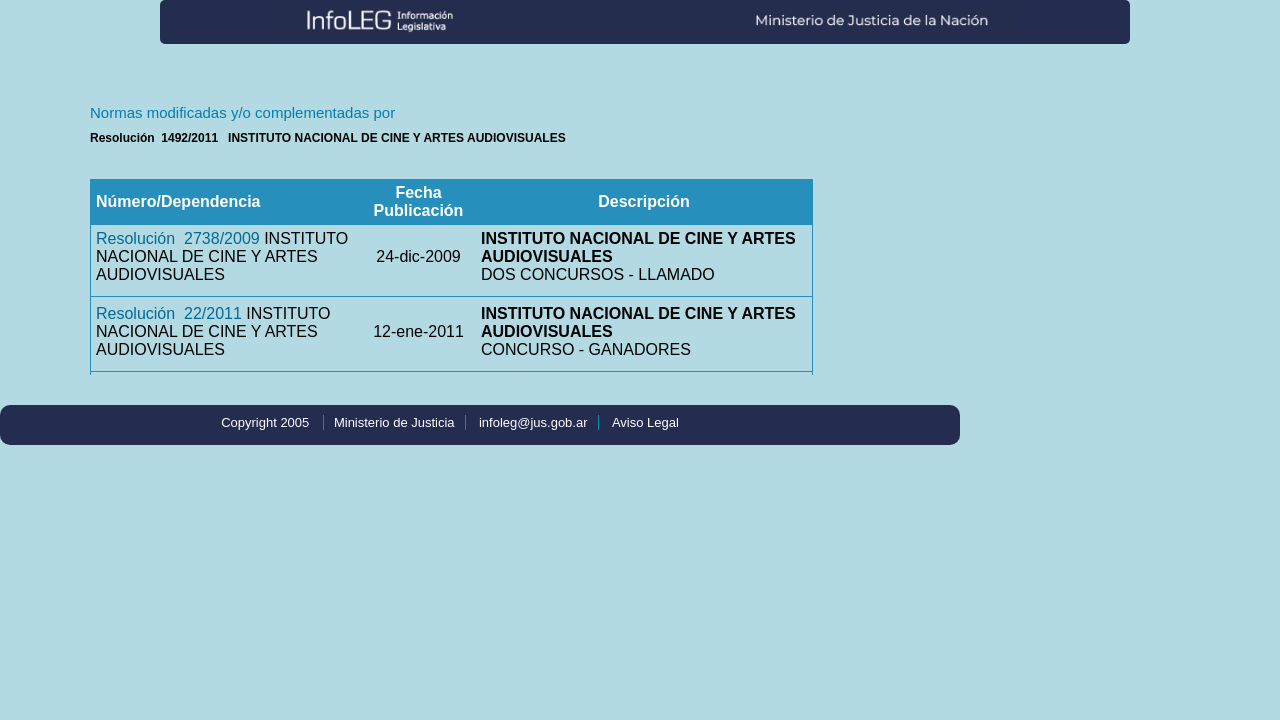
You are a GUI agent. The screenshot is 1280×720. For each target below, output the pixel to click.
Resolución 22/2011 (169, 313)
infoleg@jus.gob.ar (533, 422)
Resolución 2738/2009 (178, 238)
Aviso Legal (645, 422)
